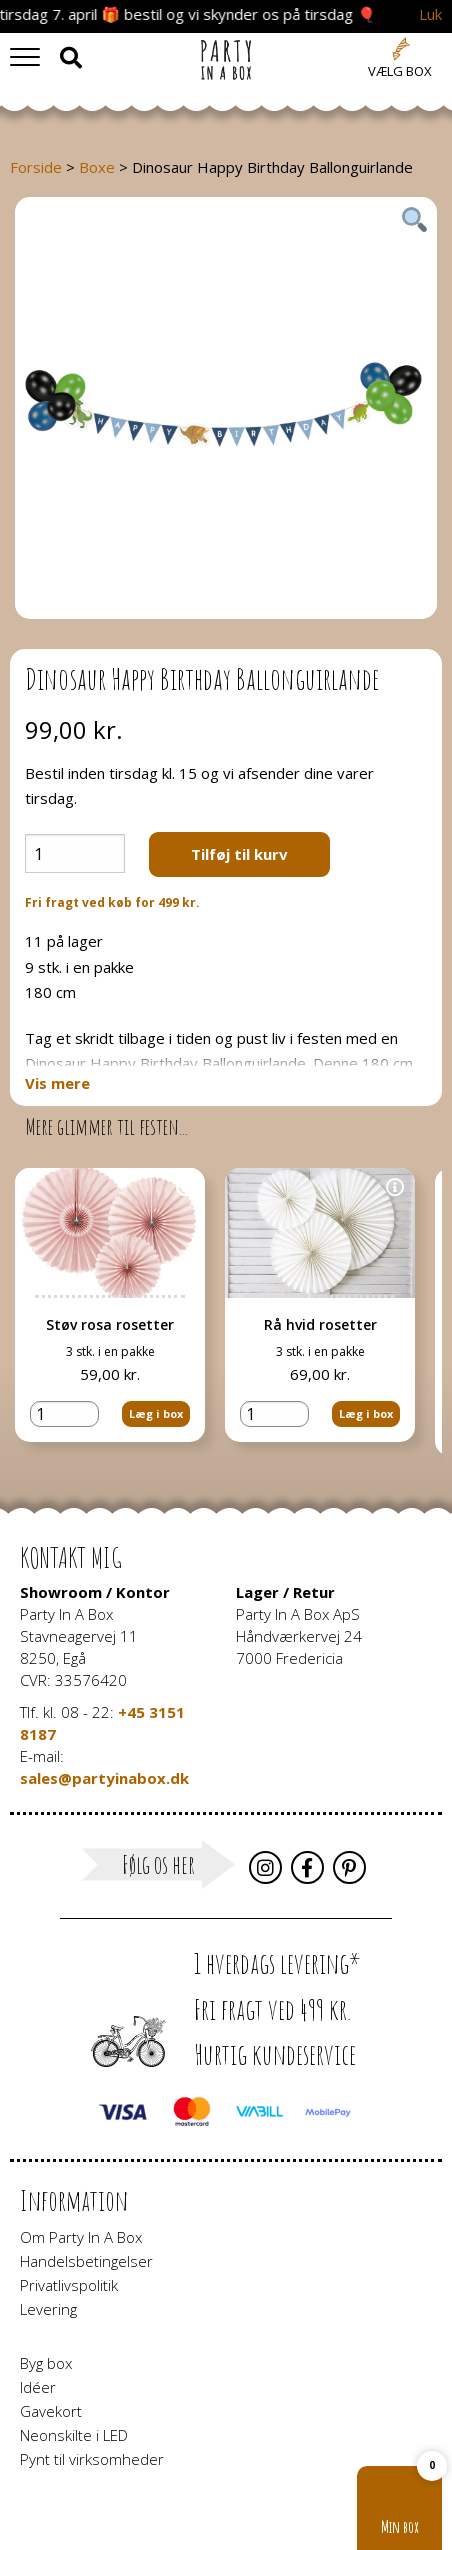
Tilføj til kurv (239, 854)
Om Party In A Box (81, 2236)
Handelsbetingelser (86, 2260)
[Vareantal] (75, 853)
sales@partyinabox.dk (104, 1776)
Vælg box (400, 71)
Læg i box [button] (156, 1413)
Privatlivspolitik (69, 2284)
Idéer (38, 2386)
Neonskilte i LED (74, 2434)
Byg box (46, 2362)
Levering (48, 2308)
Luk (430, 14)
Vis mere (57, 1083)
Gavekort (51, 2410)
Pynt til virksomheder (92, 2458)
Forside (36, 167)
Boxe (97, 167)
